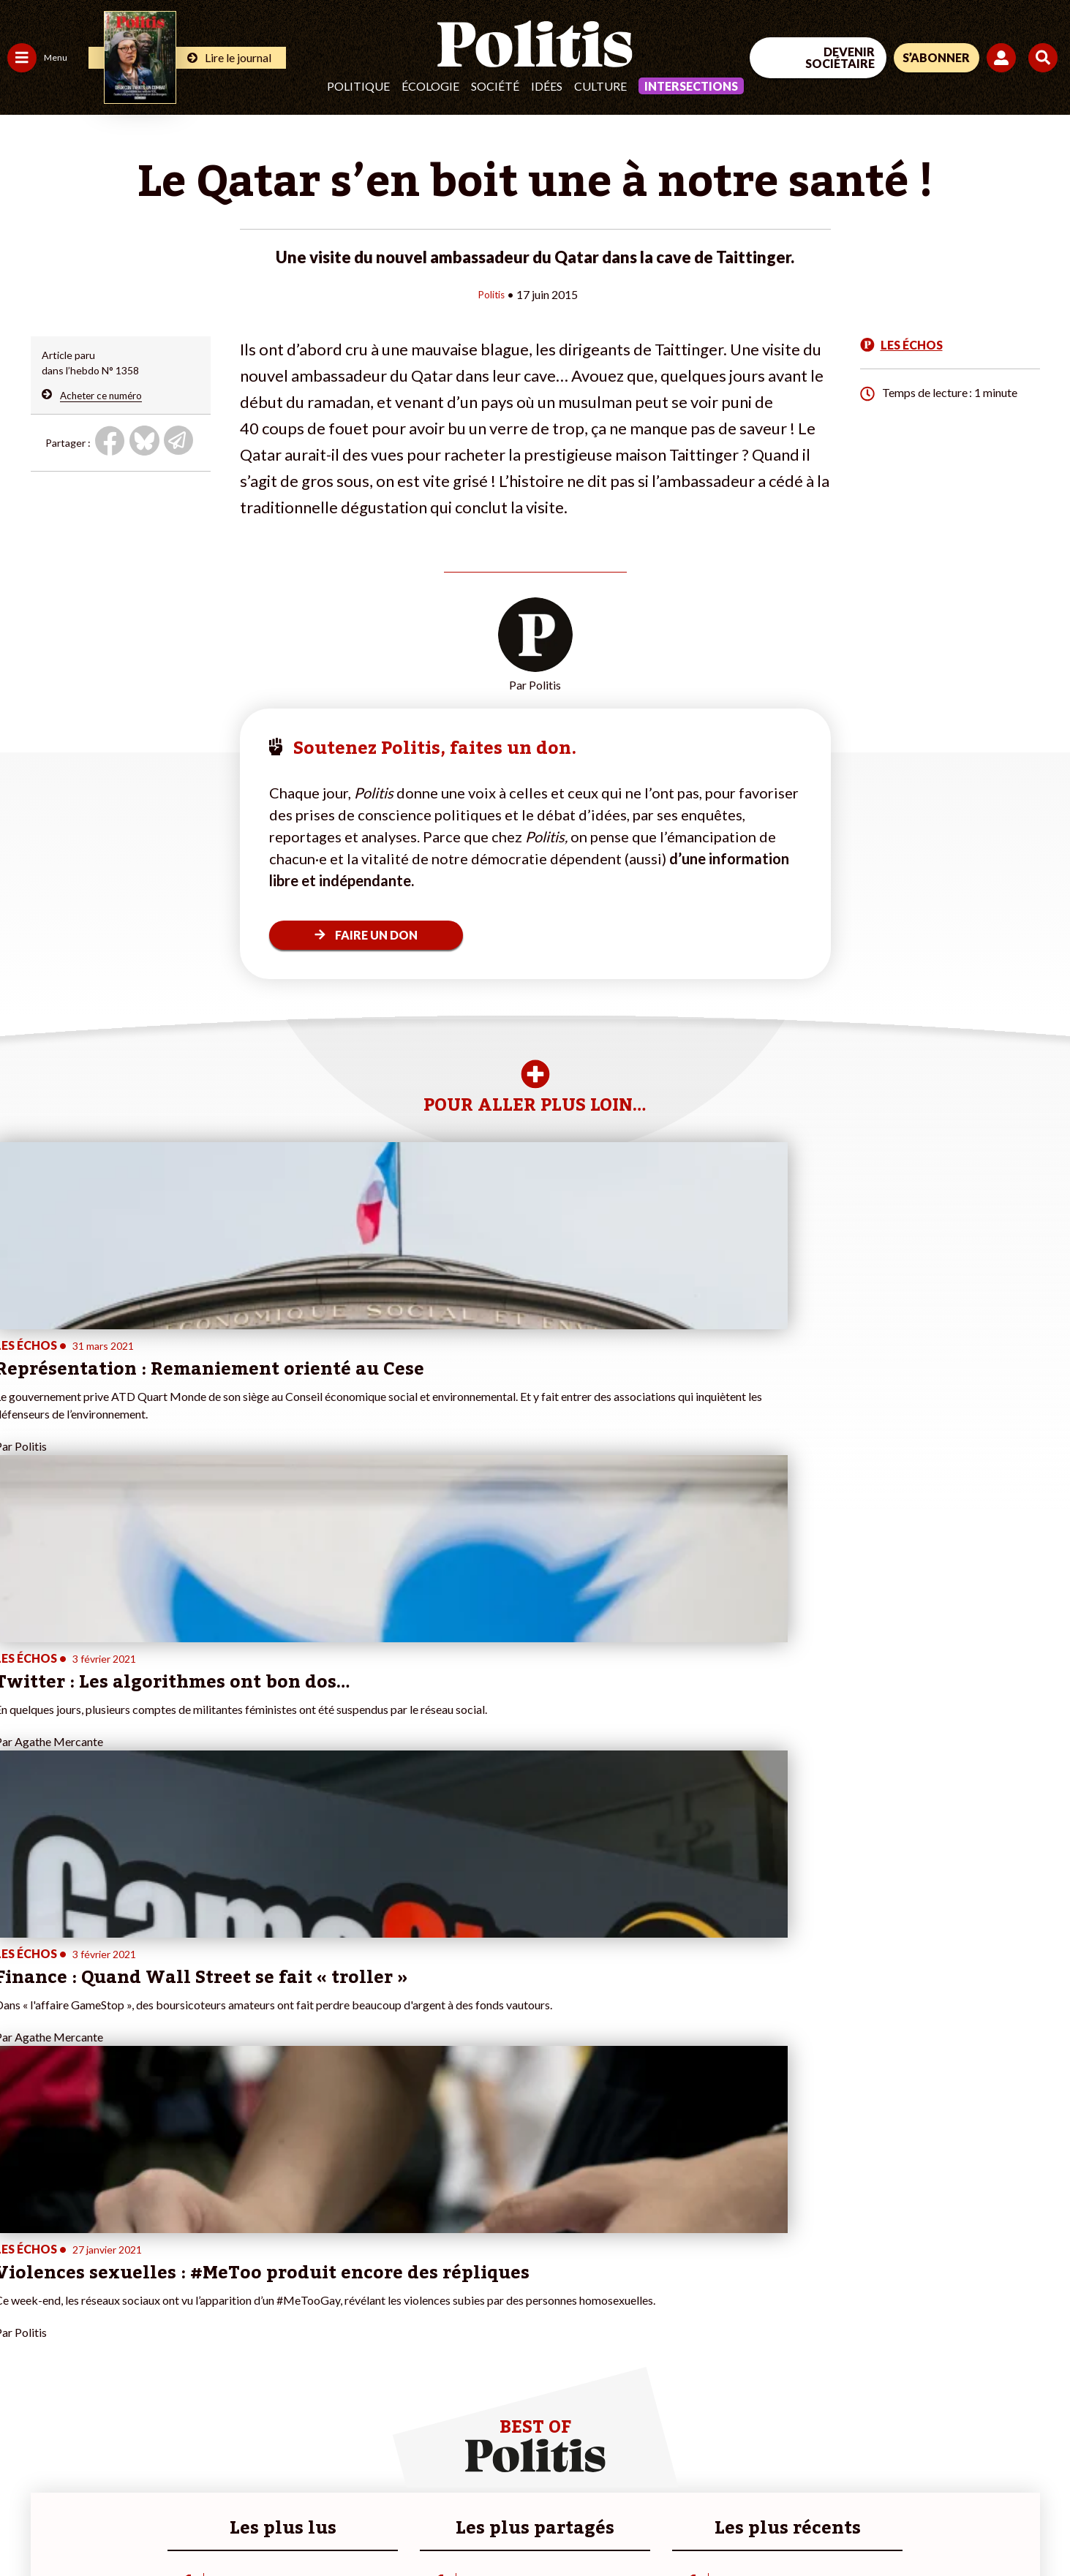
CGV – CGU (320, 2525)
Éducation (84, 2311)
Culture (600, 86)
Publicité (537, 2525)
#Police (256, 2296)
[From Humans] (901, 2490)
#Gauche (260, 2311)
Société (495, 86)
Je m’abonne (152, 2327)
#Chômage (264, 2342)
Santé (74, 2327)
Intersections (691, 86)
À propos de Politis (167, 2373)
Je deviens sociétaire (171, 2311)
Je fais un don (155, 2296)
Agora (21, 2281)
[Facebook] (884, 2456)
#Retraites (263, 2327)
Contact (27, 2525)
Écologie (430, 86)
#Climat (256, 2281)
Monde (23, 2373)
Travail (76, 2281)
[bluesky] (929, 2456)
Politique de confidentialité (432, 2525)
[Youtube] (976, 2456)
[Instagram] (1022, 2456)
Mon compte (152, 2388)
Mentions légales (105, 2525)
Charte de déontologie (219, 2525)
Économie (83, 2296)
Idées (546, 86)
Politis (491, 294)
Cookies (596, 2525)
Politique (358, 86)
